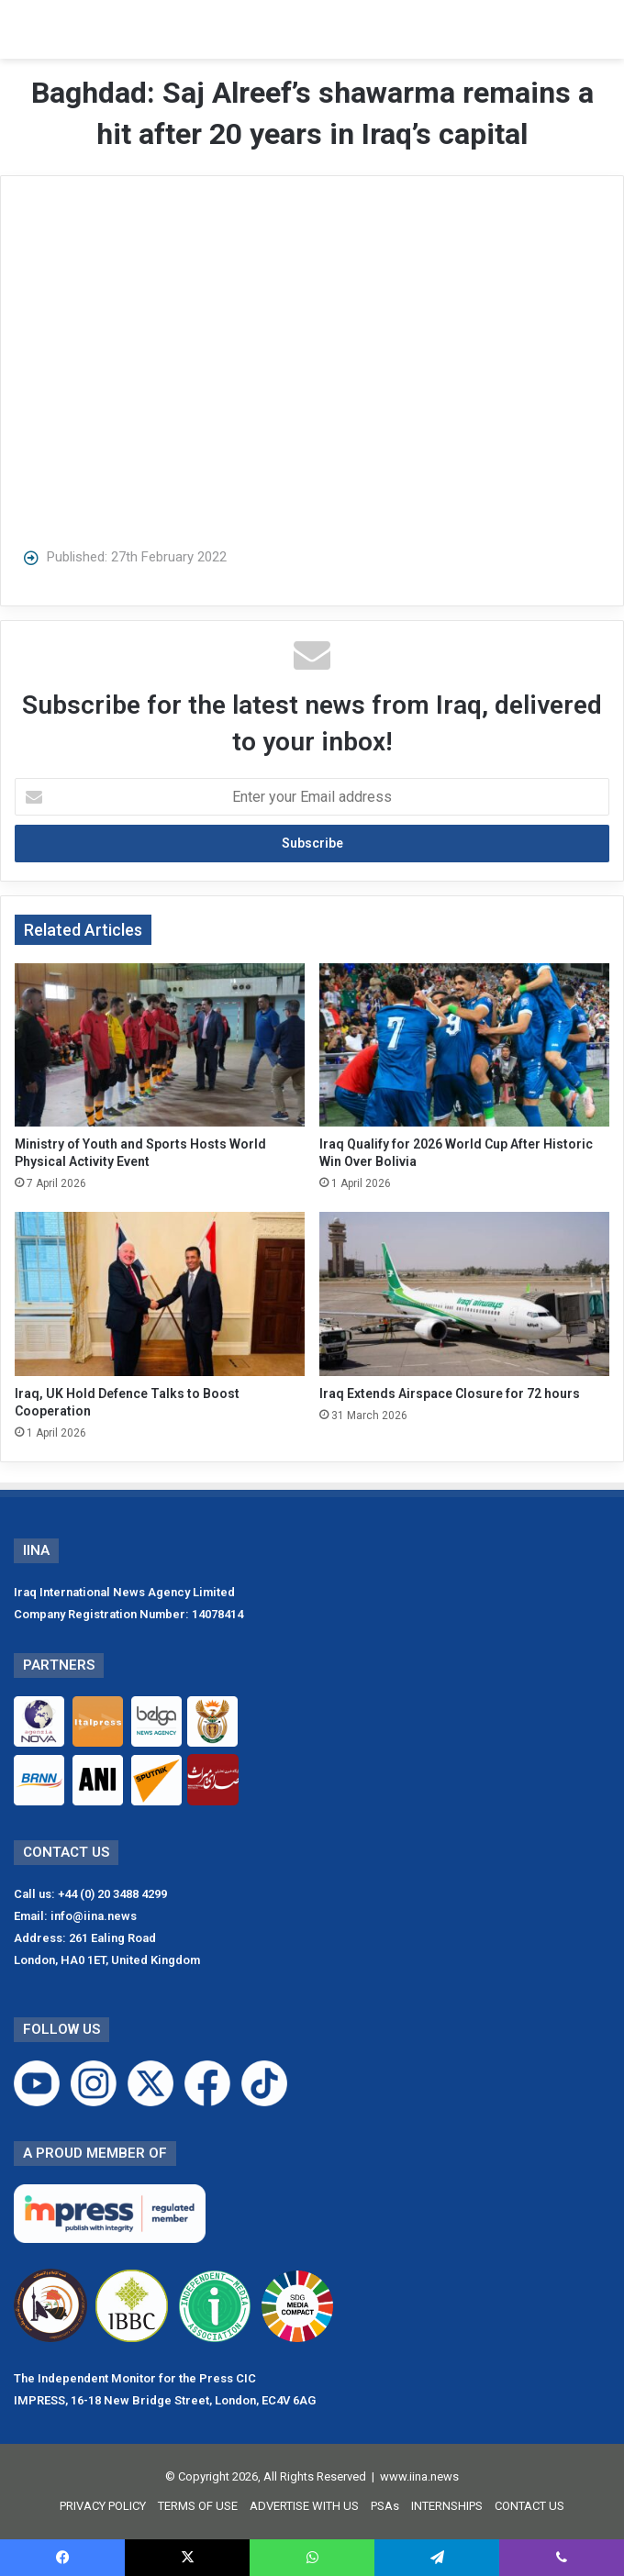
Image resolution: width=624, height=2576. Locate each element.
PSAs (385, 2506)
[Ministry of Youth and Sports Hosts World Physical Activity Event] (160, 1045)
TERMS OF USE (198, 2506)
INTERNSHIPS (447, 2506)
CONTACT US (529, 2506)
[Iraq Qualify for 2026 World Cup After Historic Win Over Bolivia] (464, 1045)
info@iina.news (93, 1916)
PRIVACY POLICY (103, 2506)
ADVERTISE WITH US (304, 2506)
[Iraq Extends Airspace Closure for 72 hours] (464, 1293)
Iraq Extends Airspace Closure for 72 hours (449, 1393)
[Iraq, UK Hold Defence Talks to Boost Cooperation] (160, 1293)
